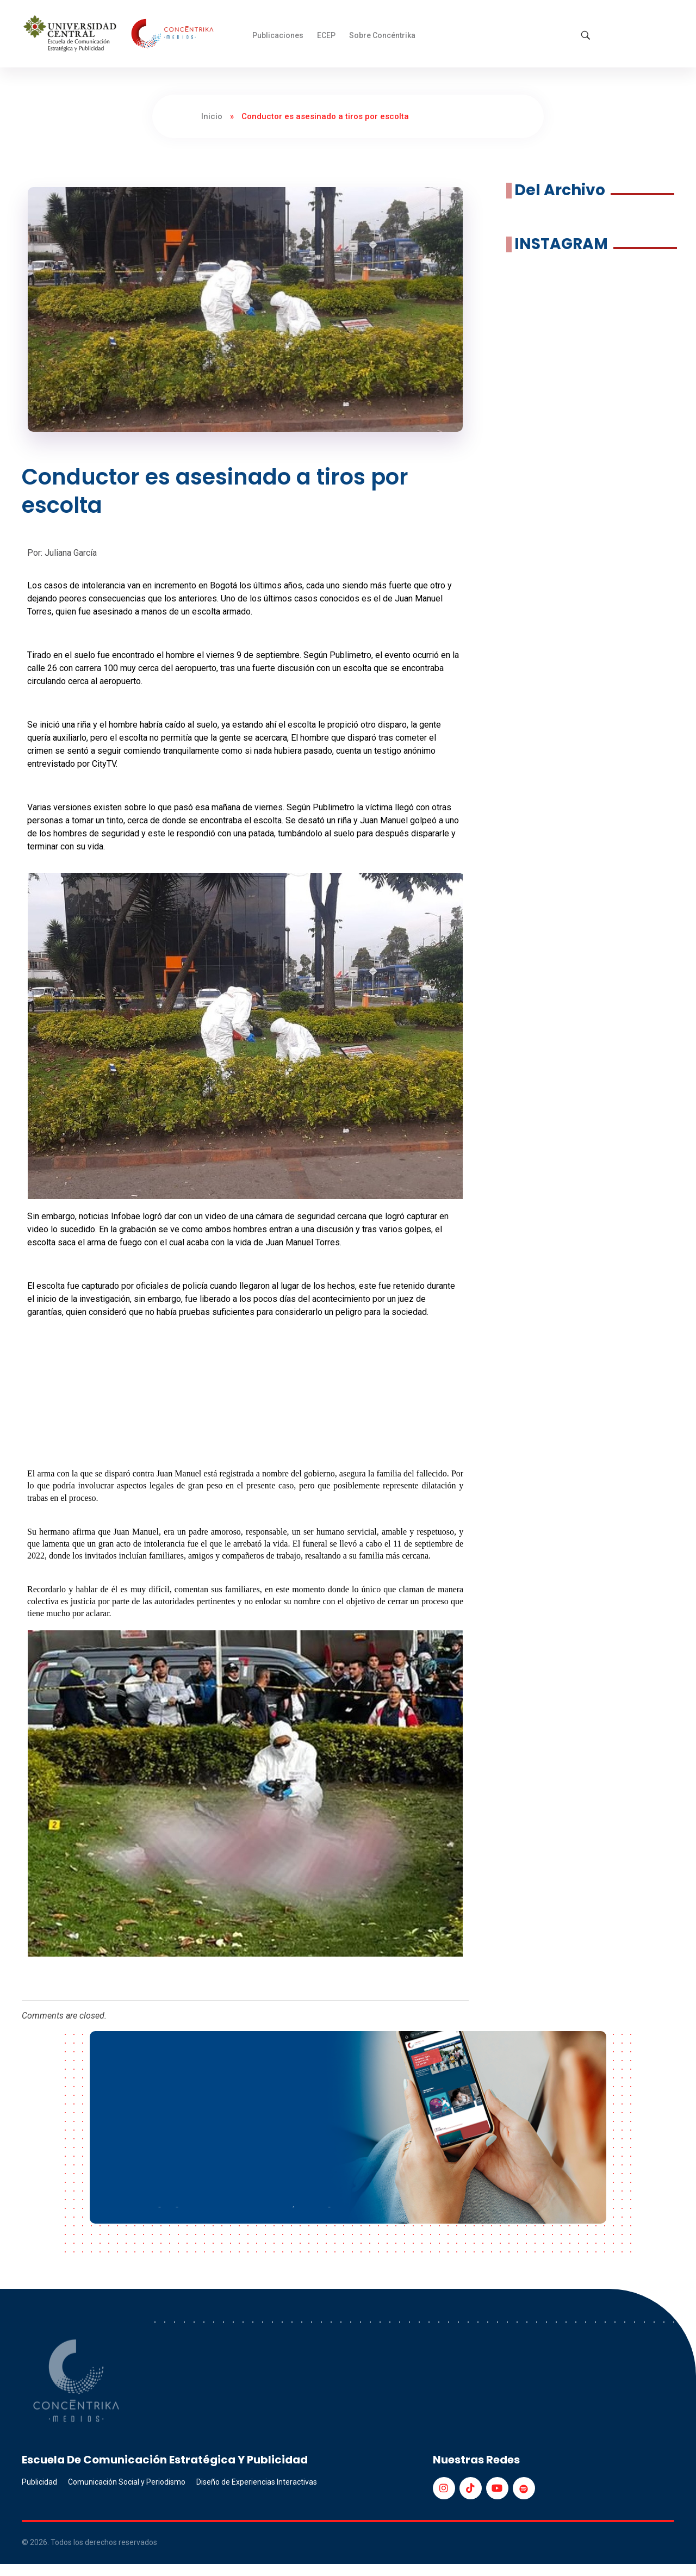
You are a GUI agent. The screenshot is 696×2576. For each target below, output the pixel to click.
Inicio (211, 116)
